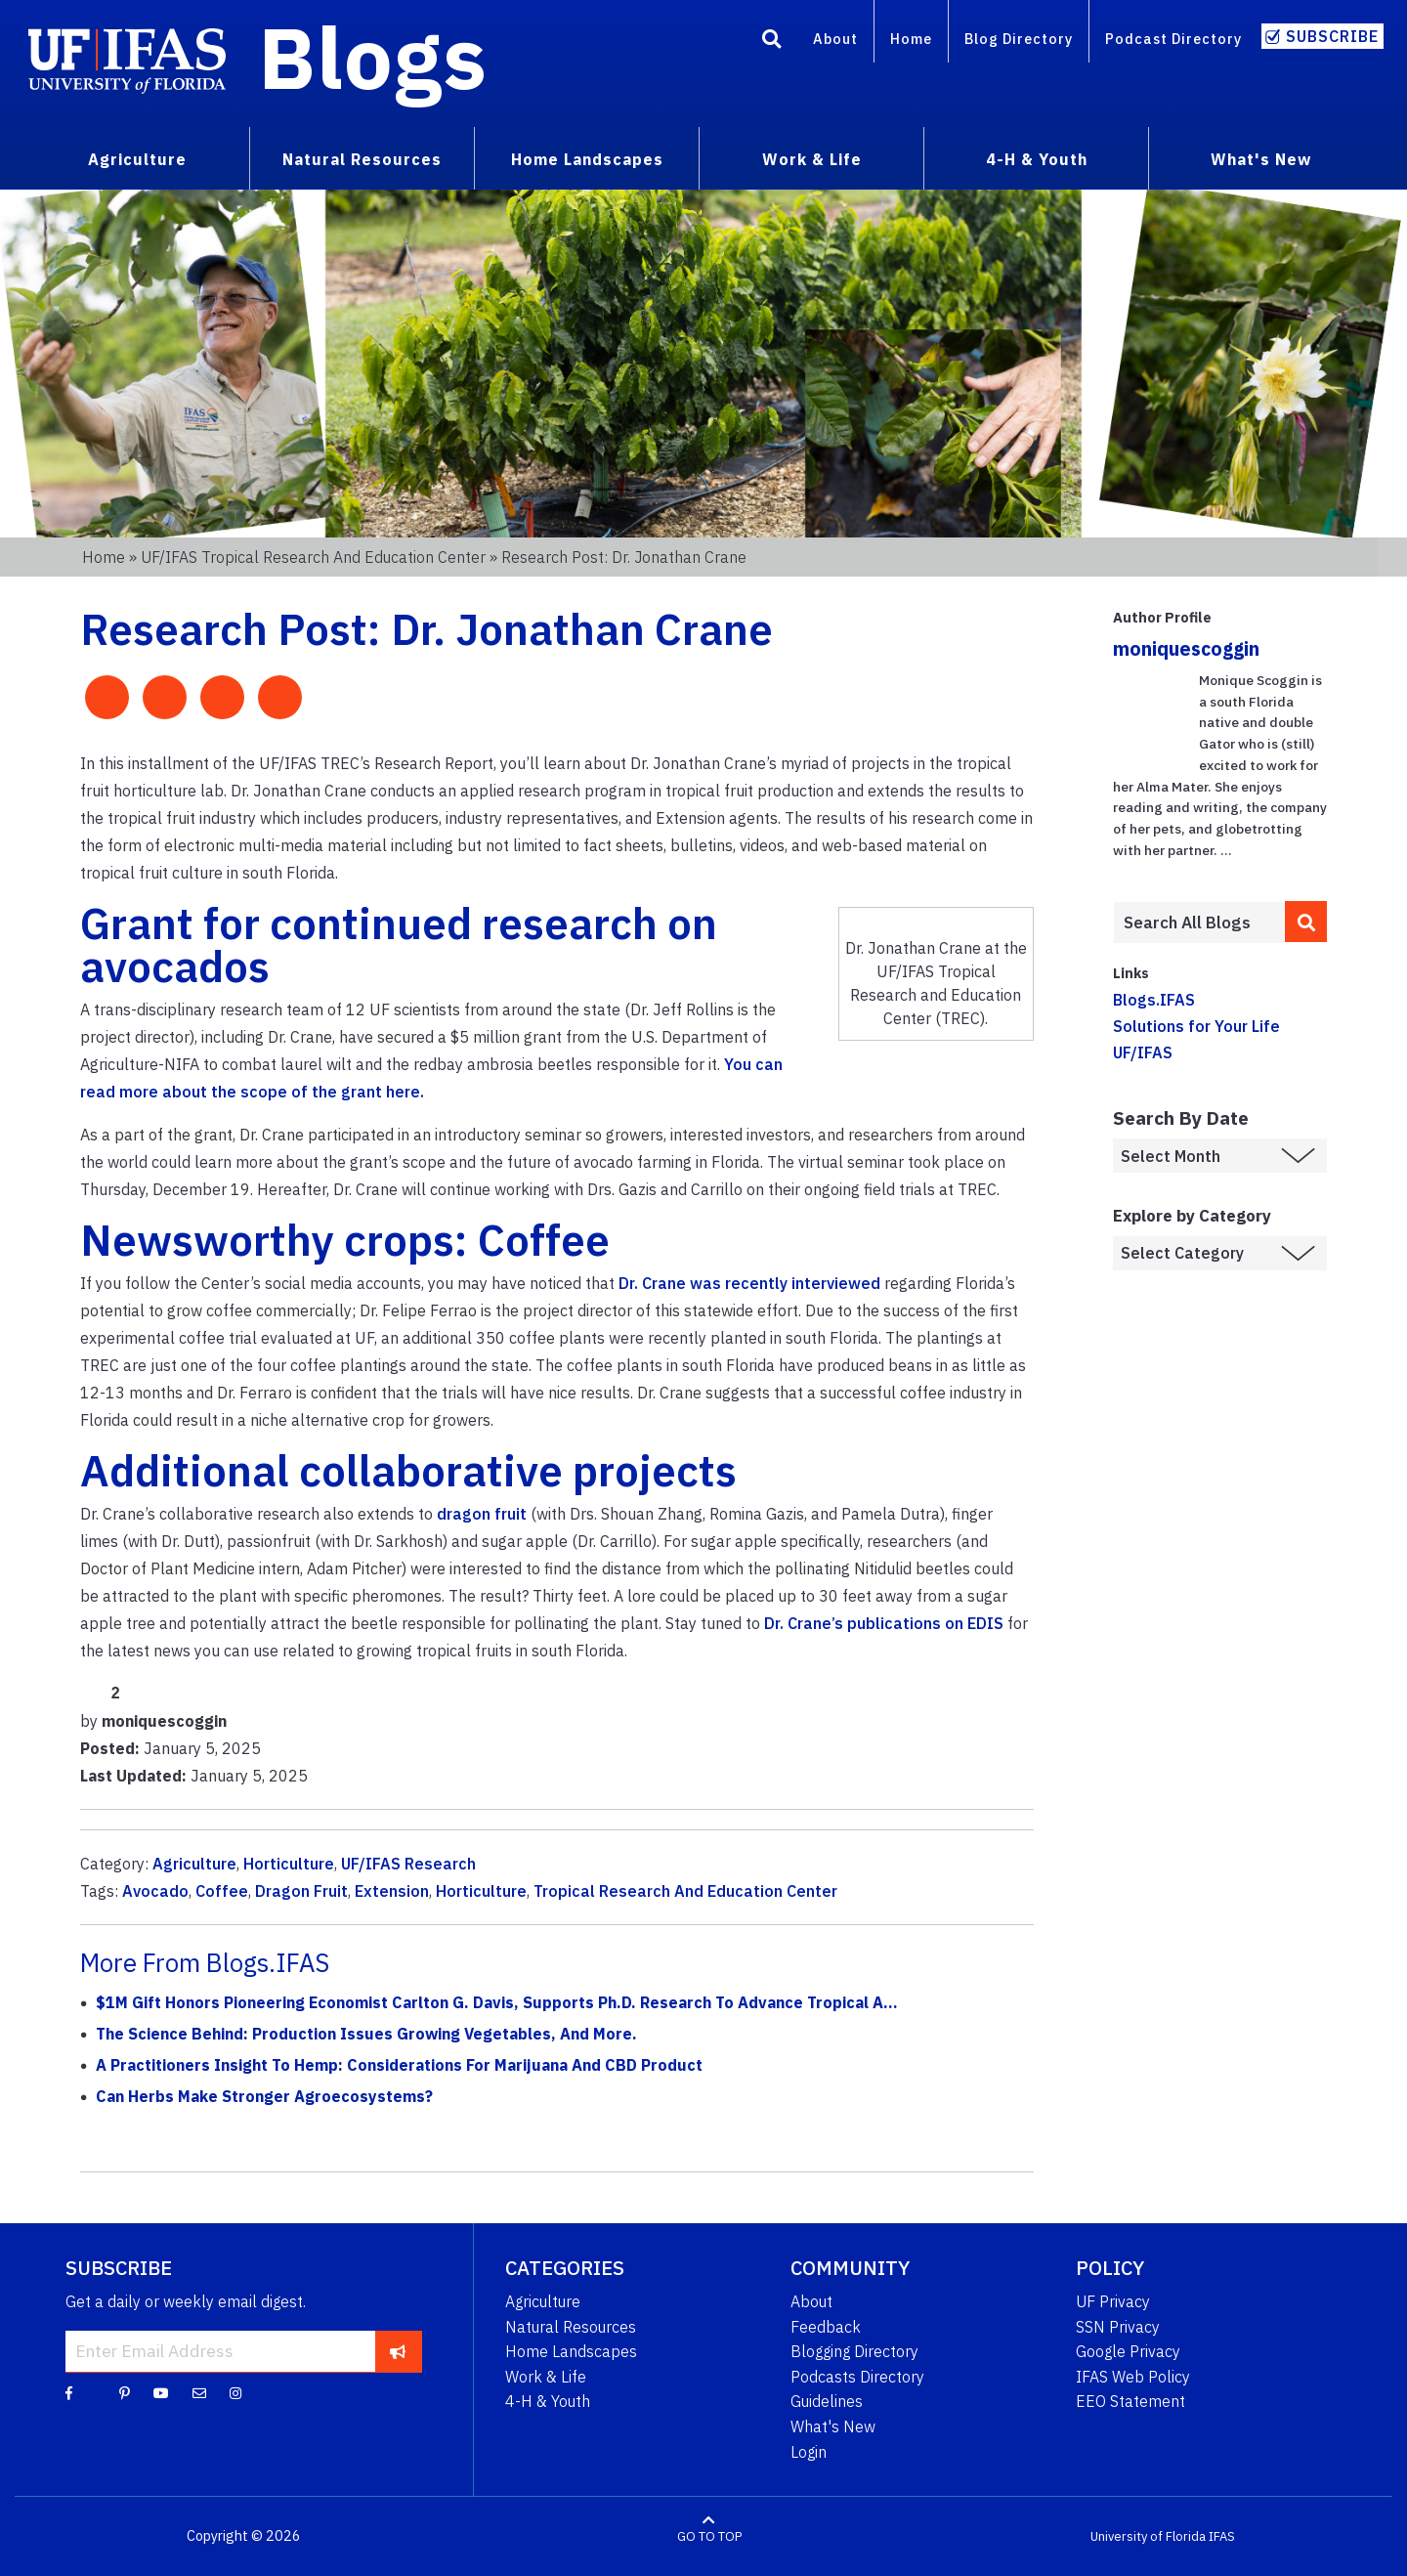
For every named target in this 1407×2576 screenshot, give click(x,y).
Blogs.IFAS (1154, 999)
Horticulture (288, 1863)
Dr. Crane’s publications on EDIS (883, 1623)
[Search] (771, 42)
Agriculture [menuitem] (137, 159)
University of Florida (1148, 2536)
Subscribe (1332, 36)
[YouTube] (161, 2392)
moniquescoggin (1186, 648)
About (835, 38)
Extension (392, 1891)
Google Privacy (1128, 2351)
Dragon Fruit (301, 1891)
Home (911, 38)
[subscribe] (398, 2351)
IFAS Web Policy (1133, 2376)
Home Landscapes (571, 2351)
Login (808, 2452)
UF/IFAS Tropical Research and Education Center (313, 557)
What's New (832, 2426)
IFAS (1222, 2536)
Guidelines (826, 2401)
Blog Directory (1018, 38)
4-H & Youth (547, 2401)
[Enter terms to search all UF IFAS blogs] (1198, 922)
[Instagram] (235, 2392)
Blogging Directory (854, 2351)
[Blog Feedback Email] (199, 2392)
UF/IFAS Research (408, 1863)
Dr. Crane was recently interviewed (749, 1283)
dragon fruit (482, 1514)
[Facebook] (68, 2392)
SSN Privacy (1118, 2327)
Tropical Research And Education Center (685, 1891)
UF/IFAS (1142, 1052)
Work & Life (545, 2376)
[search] (1306, 921)
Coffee (221, 1891)
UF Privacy (1113, 2301)
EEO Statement (1130, 2401)
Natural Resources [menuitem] (362, 159)
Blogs (373, 56)
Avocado (155, 1891)
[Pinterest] (124, 2392)
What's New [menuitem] (1261, 159)
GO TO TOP (709, 2536)
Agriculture (194, 1863)
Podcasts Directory (857, 2376)
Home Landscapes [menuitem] (587, 159)
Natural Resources (570, 2327)
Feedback (825, 2327)
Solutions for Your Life (1196, 1026)
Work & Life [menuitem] (812, 159)
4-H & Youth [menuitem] (1036, 159)
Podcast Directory (1173, 38)
